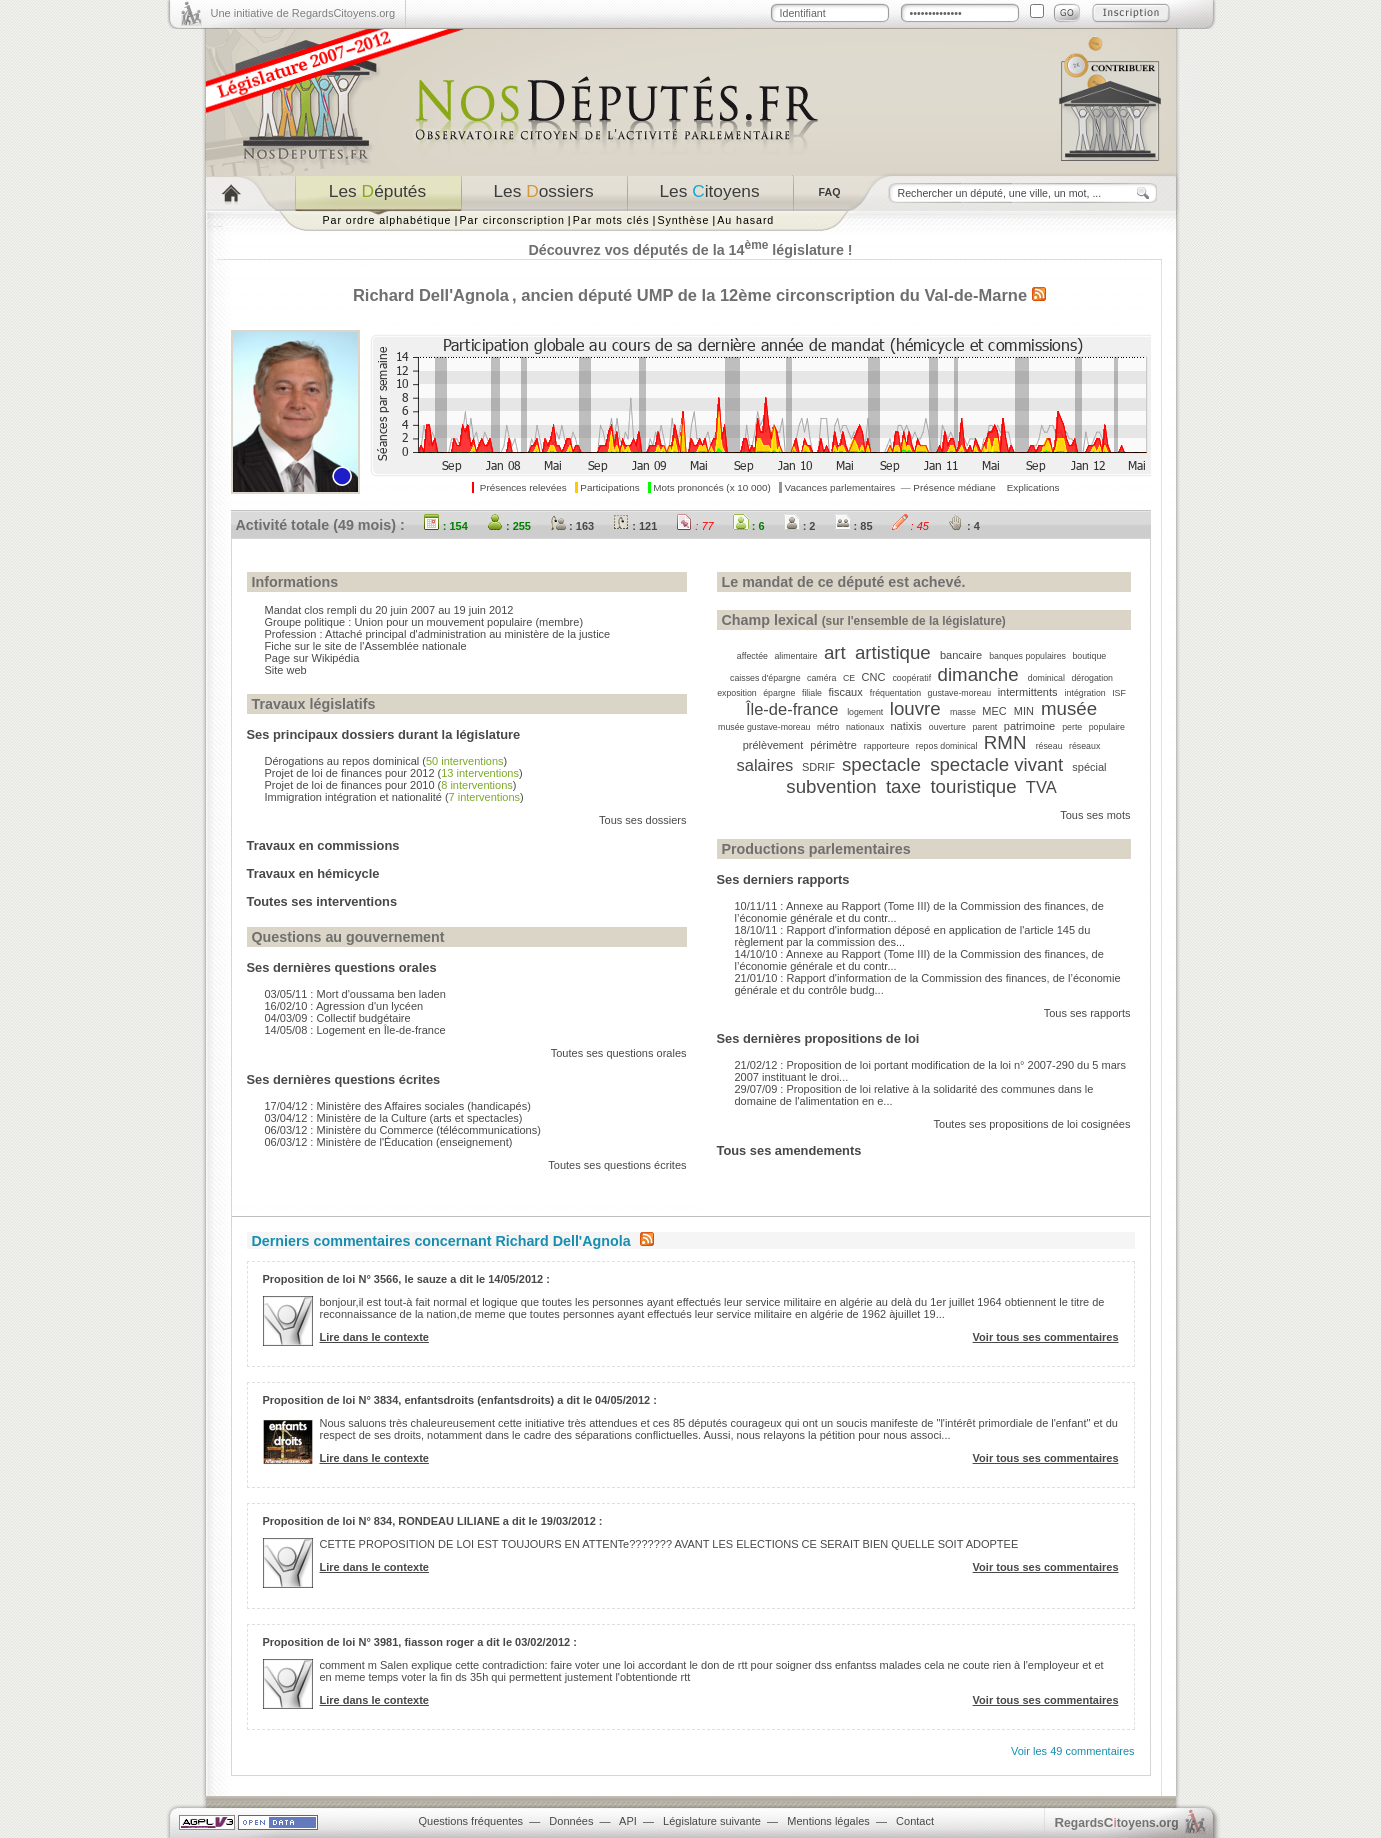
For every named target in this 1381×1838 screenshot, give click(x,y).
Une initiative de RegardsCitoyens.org (303, 13)
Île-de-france (792, 709)
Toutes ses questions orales (619, 1053)
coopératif (911, 678)
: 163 (572, 526)
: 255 (509, 526)
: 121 (635, 526)
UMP (655, 295)
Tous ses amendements (789, 1150)
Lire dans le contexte (374, 1337)
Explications (1033, 487)
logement (865, 712)
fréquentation (895, 693)
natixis (906, 726)
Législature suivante (712, 1821)
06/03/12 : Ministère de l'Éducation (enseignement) (389, 1142)
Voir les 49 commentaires (1073, 1751)
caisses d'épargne (765, 678)
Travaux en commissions (323, 845)
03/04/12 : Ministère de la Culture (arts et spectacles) (394, 1118)
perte (1072, 727)
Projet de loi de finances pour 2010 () (391, 785)
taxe (903, 786)
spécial (1089, 767)
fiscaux (845, 692)
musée (1069, 708)
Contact (915, 1821)
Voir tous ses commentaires (1046, 1337)
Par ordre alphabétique (387, 220)
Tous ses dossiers (642, 820)
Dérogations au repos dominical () (386, 761)
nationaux (865, 727)
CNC (874, 677)
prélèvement (773, 745)
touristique (973, 786)
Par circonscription (511, 220)
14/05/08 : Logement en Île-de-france (355, 1030)
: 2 (800, 526)
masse (963, 712)
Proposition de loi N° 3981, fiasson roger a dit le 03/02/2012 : (420, 1642)
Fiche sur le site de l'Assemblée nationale (366, 646)
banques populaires (1027, 656)
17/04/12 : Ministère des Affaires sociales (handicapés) (398, 1106)
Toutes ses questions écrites (617, 1165)
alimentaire (795, 656)
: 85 (854, 526)
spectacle (881, 764)
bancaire (961, 655)
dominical (1046, 678)
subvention (831, 786)
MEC (994, 711)
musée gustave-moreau (764, 727)
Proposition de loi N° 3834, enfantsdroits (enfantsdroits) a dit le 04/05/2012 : (460, 1400)
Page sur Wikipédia (312, 658)
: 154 (446, 526)
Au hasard (745, 220)
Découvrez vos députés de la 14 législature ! (690, 250)
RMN (1005, 742)
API (628, 1821)
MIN (1024, 711)
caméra (821, 678)
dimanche (978, 674)
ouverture (947, 727)
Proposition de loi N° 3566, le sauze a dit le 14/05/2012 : (406, 1279)
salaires (764, 765)
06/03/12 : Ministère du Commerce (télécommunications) (403, 1130)
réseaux (1084, 746)
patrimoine (1029, 726)
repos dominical (947, 746)
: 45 (910, 526)
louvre (915, 708)
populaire (1107, 727)
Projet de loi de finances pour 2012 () (394, 773)
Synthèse (683, 220)
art (835, 652)
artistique (893, 652)
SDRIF (818, 767)
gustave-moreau (960, 693)
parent (984, 727)
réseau (1049, 746)
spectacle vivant (996, 764)
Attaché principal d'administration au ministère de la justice (467, 634)
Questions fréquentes (471, 1821)
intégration (1085, 693)
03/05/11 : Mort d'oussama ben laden (355, 994)
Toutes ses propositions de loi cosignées (1032, 1124)
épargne (779, 693)
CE (849, 678)
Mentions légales (828, 1821)
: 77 (694, 526)
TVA (1041, 787)
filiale (812, 693)
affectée (752, 656)
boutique (1089, 656)
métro (828, 727)
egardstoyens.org (1117, 1822)
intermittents (1028, 692)
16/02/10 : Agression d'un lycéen (344, 1006)
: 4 (964, 526)
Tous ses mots (1095, 815)
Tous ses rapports (1087, 1013)
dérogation (1092, 678)
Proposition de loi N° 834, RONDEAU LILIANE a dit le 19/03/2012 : (433, 1521)
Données (571, 1821)
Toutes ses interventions (322, 901)
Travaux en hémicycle (313, 873)
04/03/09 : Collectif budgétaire (338, 1018)
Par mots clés (611, 220)
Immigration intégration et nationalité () (394, 797)
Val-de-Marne (975, 295)
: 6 (749, 526)
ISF (1119, 693)
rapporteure (886, 746)
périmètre (833, 745)
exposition (737, 693)
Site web (286, 670)
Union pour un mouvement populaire (443, 622)
